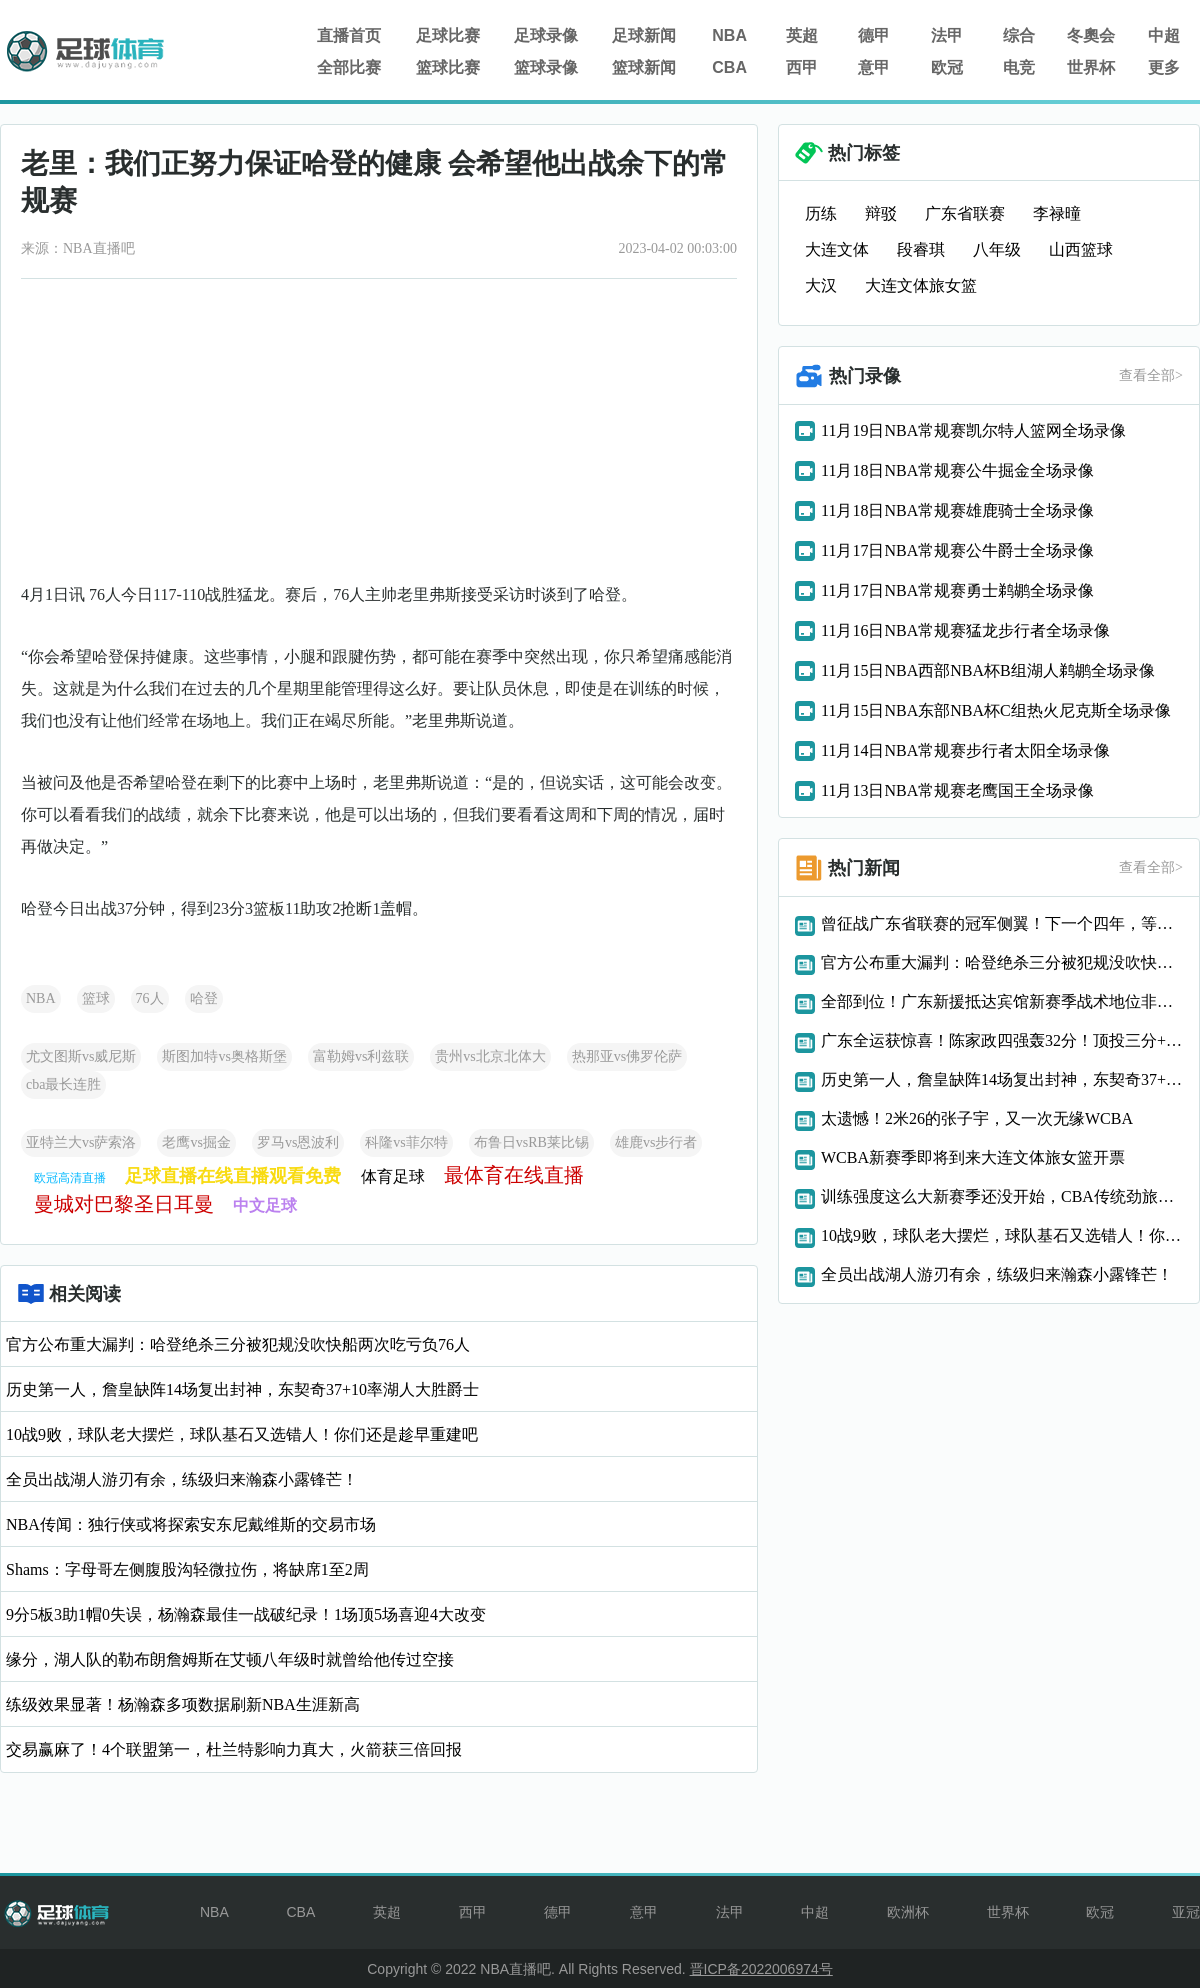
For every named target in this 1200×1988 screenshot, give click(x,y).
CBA (729, 67)
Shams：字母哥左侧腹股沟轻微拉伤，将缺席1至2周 (187, 1569)
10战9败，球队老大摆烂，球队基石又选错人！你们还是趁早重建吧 (242, 1434)
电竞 (1019, 67)
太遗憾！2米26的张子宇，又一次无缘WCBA (977, 1118)
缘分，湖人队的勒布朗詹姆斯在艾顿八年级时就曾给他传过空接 (230, 1659)
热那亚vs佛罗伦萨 (627, 1056)
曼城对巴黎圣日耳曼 (124, 1204)
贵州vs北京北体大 (490, 1056)
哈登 (204, 998)
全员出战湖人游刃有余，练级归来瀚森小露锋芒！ (182, 1479)
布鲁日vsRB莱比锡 (531, 1142)
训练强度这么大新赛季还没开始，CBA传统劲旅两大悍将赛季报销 (1002, 1196)
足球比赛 (448, 35)
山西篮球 (1081, 249)
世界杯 (1091, 67)
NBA (729, 35)
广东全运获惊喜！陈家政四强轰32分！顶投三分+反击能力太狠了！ (1002, 1040)
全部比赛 (349, 67)
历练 (821, 213)
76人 (150, 998)
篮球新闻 (644, 67)
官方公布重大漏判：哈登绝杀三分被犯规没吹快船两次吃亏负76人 (238, 1344)
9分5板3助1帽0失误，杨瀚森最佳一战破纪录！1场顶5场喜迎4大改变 (246, 1614)
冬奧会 (1091, 35)
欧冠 (947, 67)
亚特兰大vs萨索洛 (81, 1142)
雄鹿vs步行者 (656, 1142)
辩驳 (881, 213)
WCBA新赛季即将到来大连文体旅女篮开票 (973, 1157)
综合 (1019, 35)
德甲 (874, 35)
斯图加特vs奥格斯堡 (224, 1056)
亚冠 (1186, 1912)
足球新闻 (644, 35)
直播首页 (349, 35)
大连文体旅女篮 (921, 285)
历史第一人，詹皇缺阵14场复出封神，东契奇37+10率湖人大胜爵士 (242, 1389)
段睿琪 (921, 249)
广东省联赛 (965, 213)
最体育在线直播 (514, 1175)
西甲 (802, 67)
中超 (1164, 35)
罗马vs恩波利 (298, 1142)
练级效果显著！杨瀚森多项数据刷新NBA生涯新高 (183, 1704)
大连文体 (837, 249)
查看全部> (1151, 375)
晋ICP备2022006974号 (761, 1969)
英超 (802, 35)
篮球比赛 (448, 67)
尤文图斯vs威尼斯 (81, 1056)
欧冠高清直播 (70, 1178)
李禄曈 (1057, 213)
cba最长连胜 (63, 1084)
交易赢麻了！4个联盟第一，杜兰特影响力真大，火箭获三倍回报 (234, 1749)
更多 (1164, 67)
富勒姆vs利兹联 (361, 1056)
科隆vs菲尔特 (406, 1142)
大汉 (821, 285)
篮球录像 (546, 67)
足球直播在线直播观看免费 (233, 1176)
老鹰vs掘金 (196, 1142)
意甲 (874, 67)
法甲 (947, 35)
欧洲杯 (908, 1912)
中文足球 (265, 1205)
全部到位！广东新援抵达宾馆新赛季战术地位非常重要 (1002, 1001)
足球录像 (546, 35)
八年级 (997, 249)
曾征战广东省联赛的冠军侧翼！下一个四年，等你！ (1002, 923)
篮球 (96, 998)
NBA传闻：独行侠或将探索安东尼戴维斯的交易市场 (191, 1524)
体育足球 (393, 1176)
